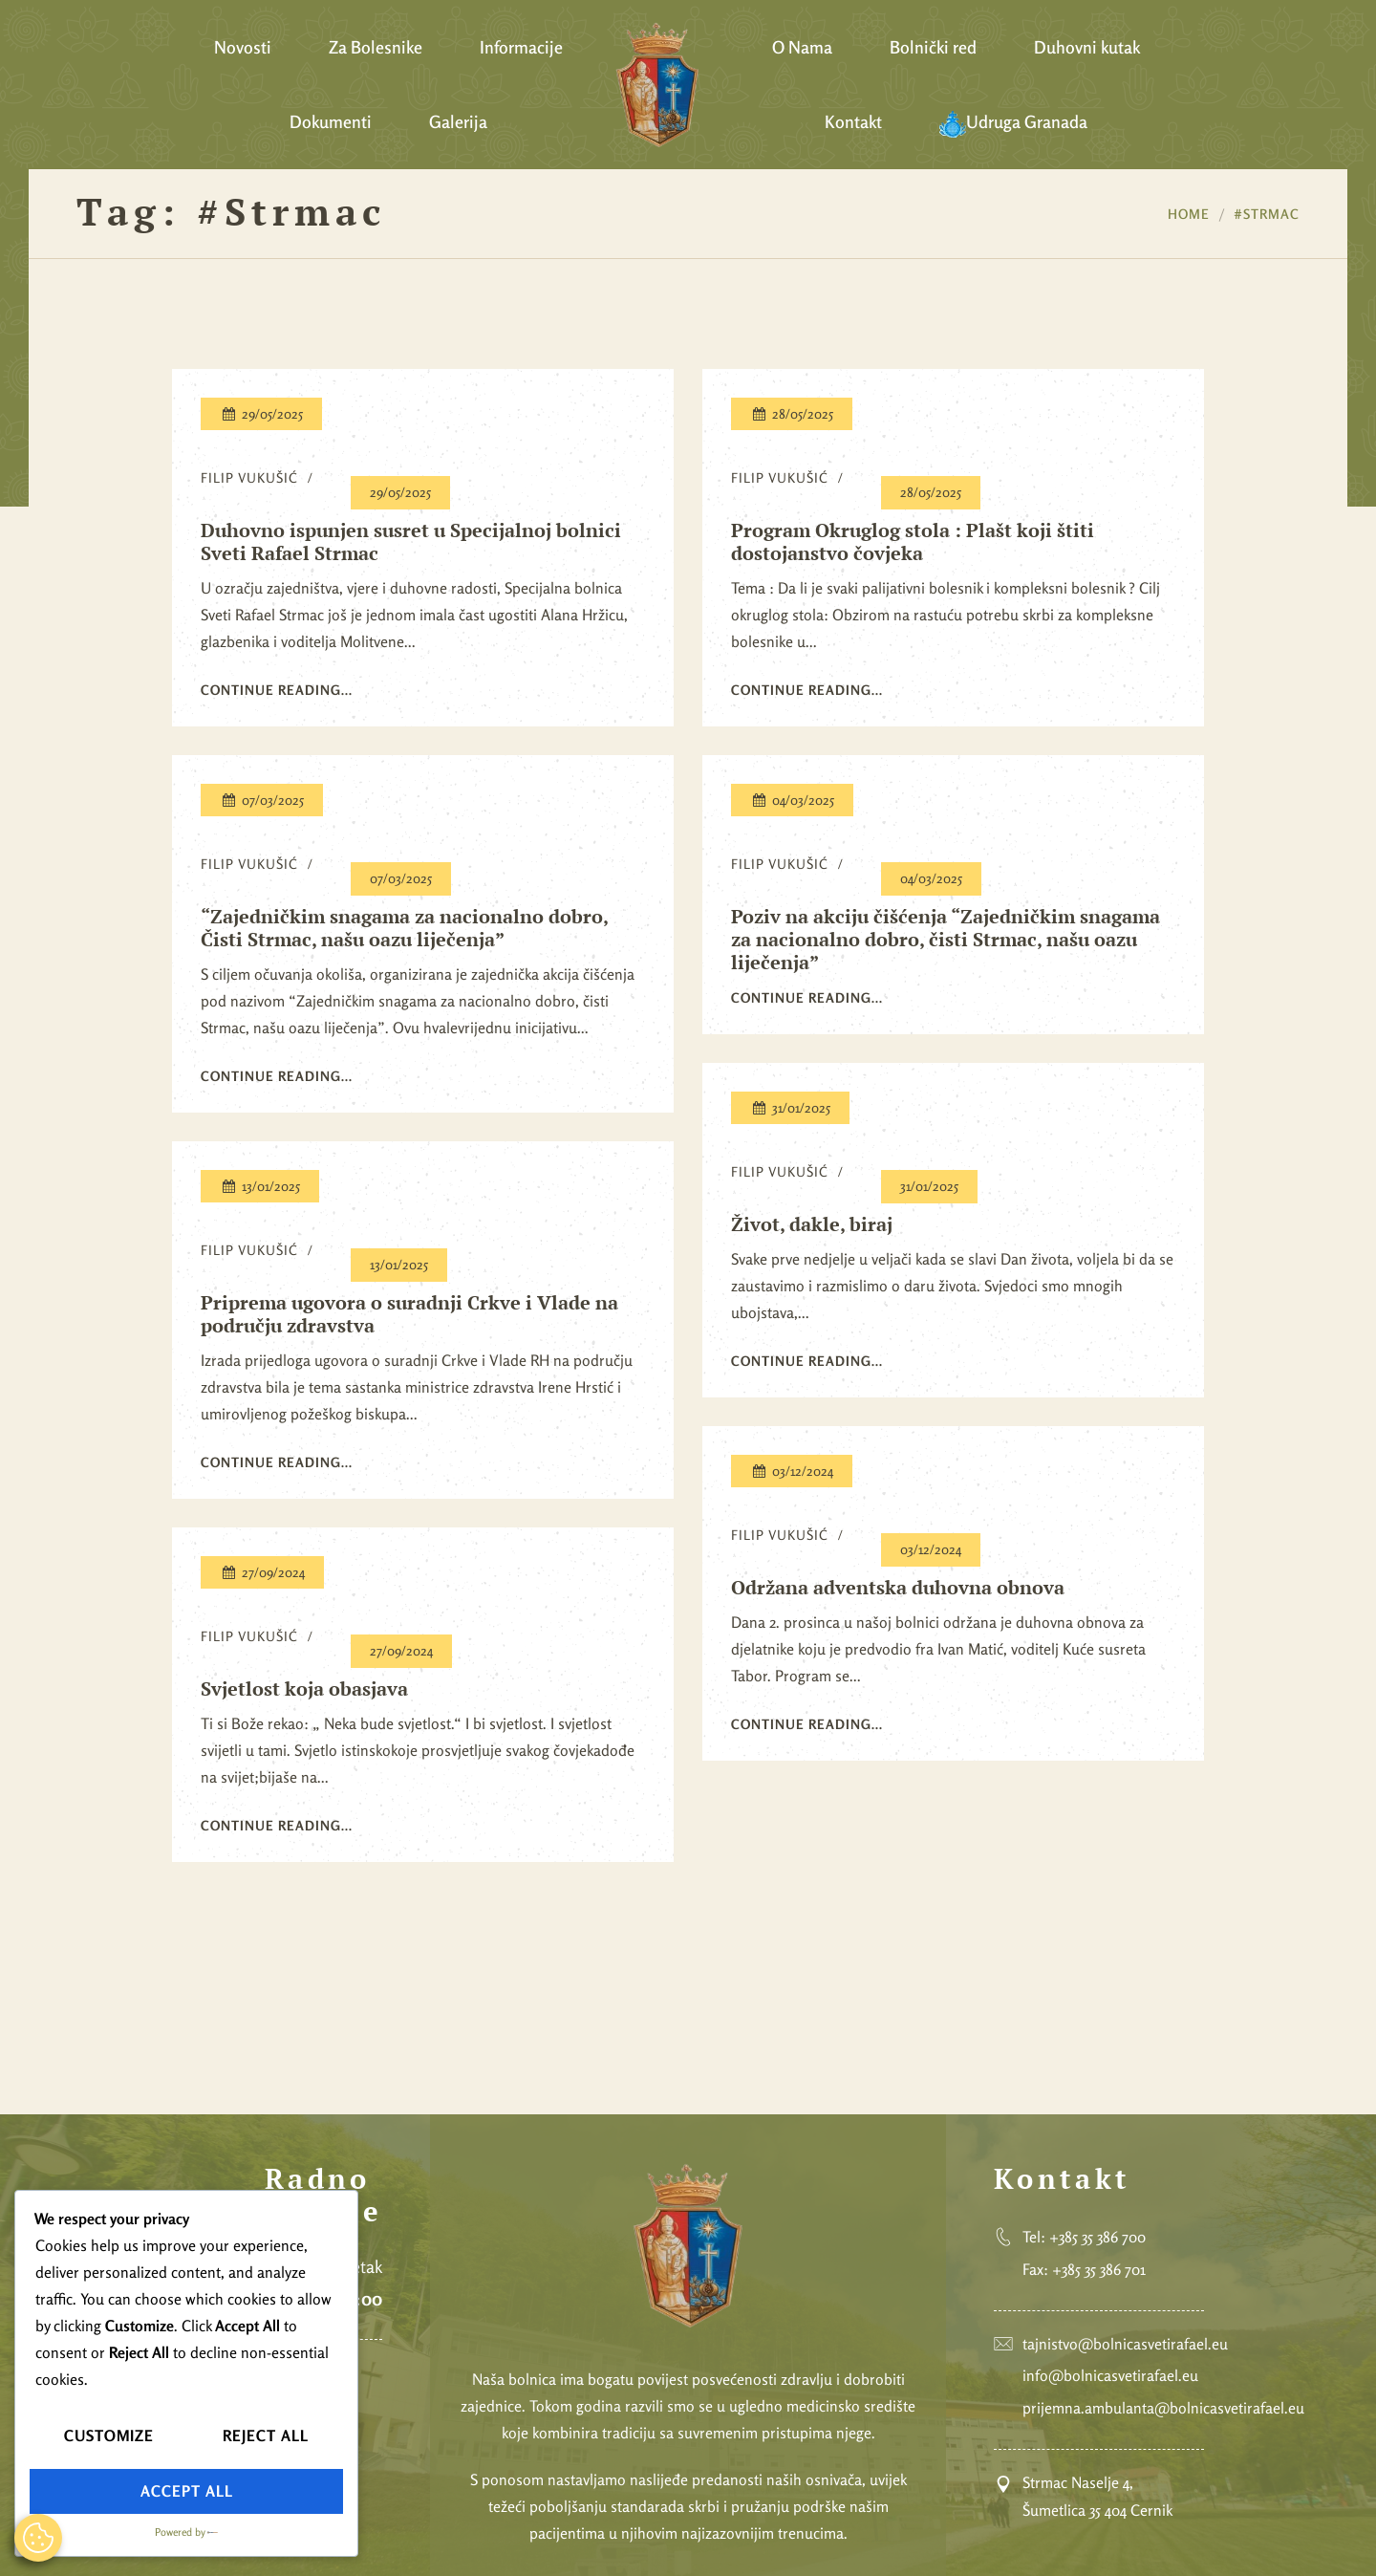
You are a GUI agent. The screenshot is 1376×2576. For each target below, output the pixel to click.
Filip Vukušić (249, 477)
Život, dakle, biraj (811, 1224)
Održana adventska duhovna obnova (897, 1587)
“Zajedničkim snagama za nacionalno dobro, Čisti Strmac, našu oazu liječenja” (404, 928)
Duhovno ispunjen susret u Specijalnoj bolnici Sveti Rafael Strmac (411, 542)
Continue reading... (277, 690)
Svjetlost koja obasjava (304, 1689)
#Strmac (1267, 214)
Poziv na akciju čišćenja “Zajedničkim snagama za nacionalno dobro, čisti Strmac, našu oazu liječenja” (945, 939)
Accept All (186, 2490)
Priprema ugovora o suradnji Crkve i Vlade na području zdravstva (409, 1314)
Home (1189, 214)
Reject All (266, 2435)
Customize (109, 2435)
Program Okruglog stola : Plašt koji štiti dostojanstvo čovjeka (912, 542)
